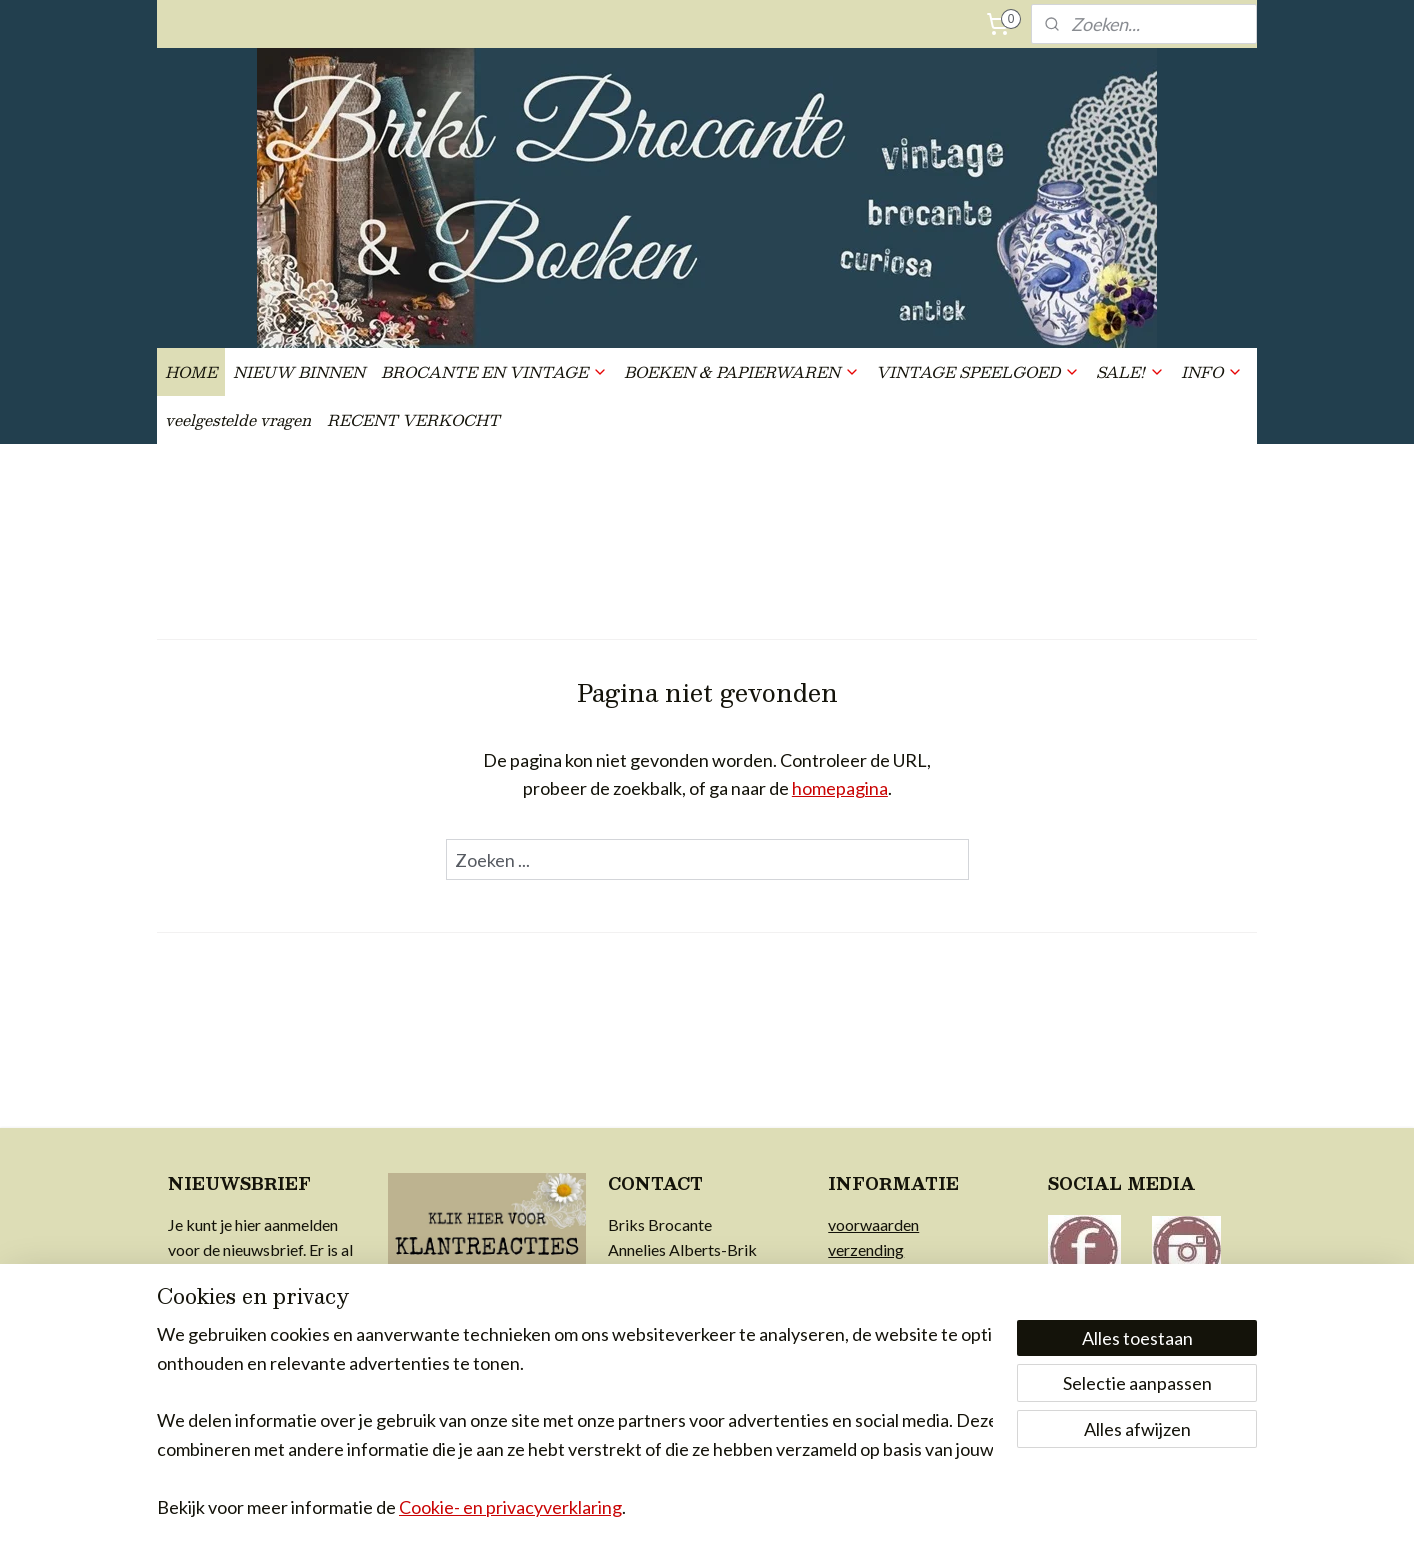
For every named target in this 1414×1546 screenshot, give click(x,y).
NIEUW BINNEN (299, 371)
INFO (1212, 371)
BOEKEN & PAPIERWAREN (742, 371)
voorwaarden (873, 1224)
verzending (866, 1249)
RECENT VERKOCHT (413, 419)
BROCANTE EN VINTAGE (494, 371)
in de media (866, 1352)
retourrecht (867, 1275)
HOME (191, 371)
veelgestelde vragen (238, 419)
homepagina (840, 788)
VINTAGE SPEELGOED (978, 371)
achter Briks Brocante (903, 1326)
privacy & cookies (889, 1300)
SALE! (1130, 371)
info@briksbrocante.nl (685, 1275)
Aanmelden (228, 1381)
